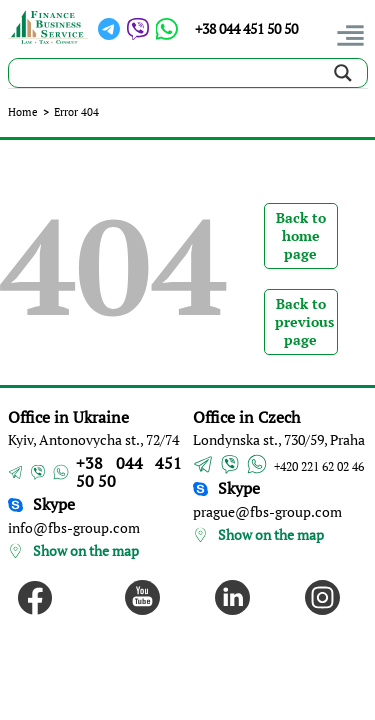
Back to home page (301, 235)
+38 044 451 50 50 (246, 28)
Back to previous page (304, 321)
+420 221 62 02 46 (319, 466)
